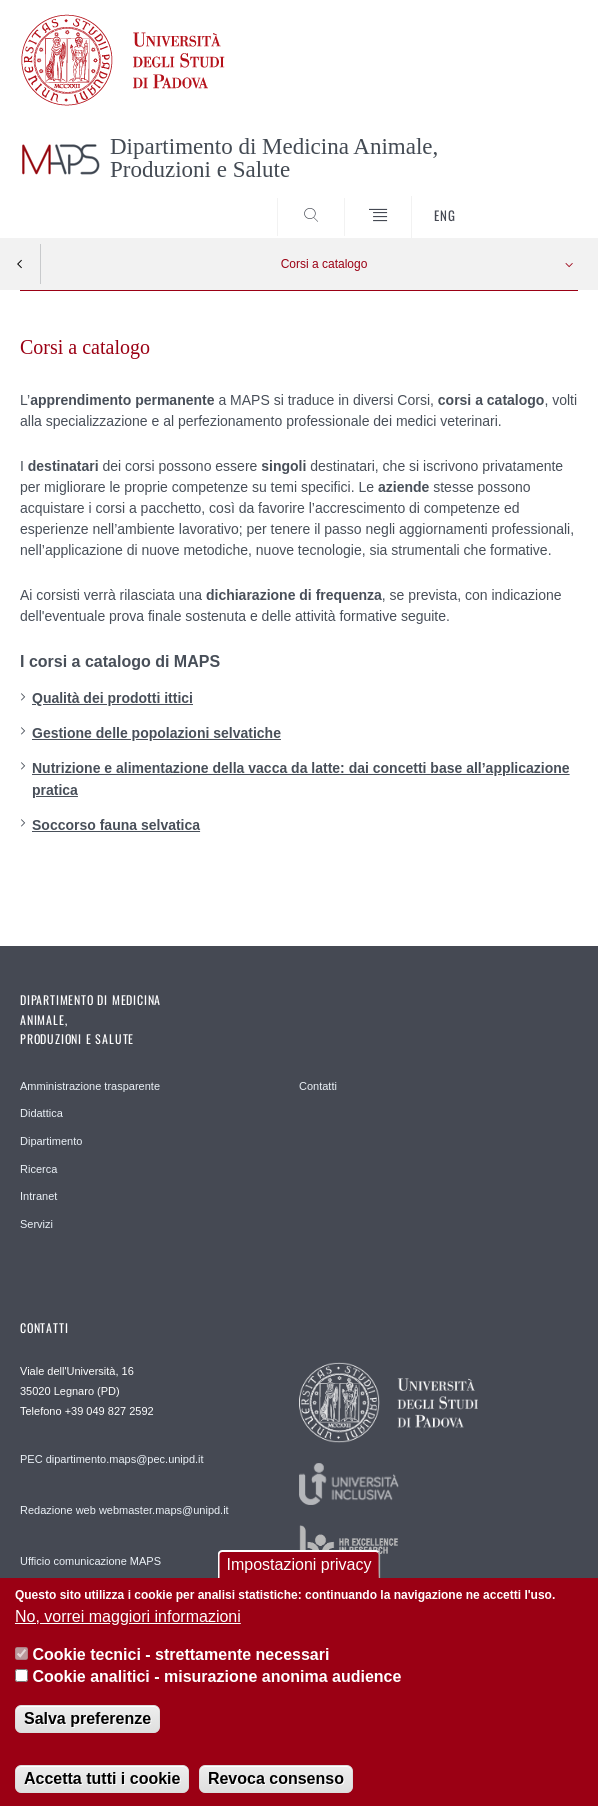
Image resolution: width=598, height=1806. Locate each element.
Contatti (318, 1086)
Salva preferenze (87, 1731)
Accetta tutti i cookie (102, 1791)
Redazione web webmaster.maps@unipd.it (124, 1510)
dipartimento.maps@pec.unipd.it (125, 1459)
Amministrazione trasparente (90, 1086)
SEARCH (534, 201)
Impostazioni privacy (299, 1577)
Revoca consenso (276, 1791)
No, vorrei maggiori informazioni (128, 1629)
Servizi (36, 1224)
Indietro (20, 264)
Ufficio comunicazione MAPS (90, 1561)
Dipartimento (51, 1141)
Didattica (41, 1113)
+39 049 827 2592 (109, 1411)
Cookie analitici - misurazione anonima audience (216, 1689)
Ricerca (38, 1169)
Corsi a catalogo (324, 264)
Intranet (38, 1196)
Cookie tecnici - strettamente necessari (180, 1667)
